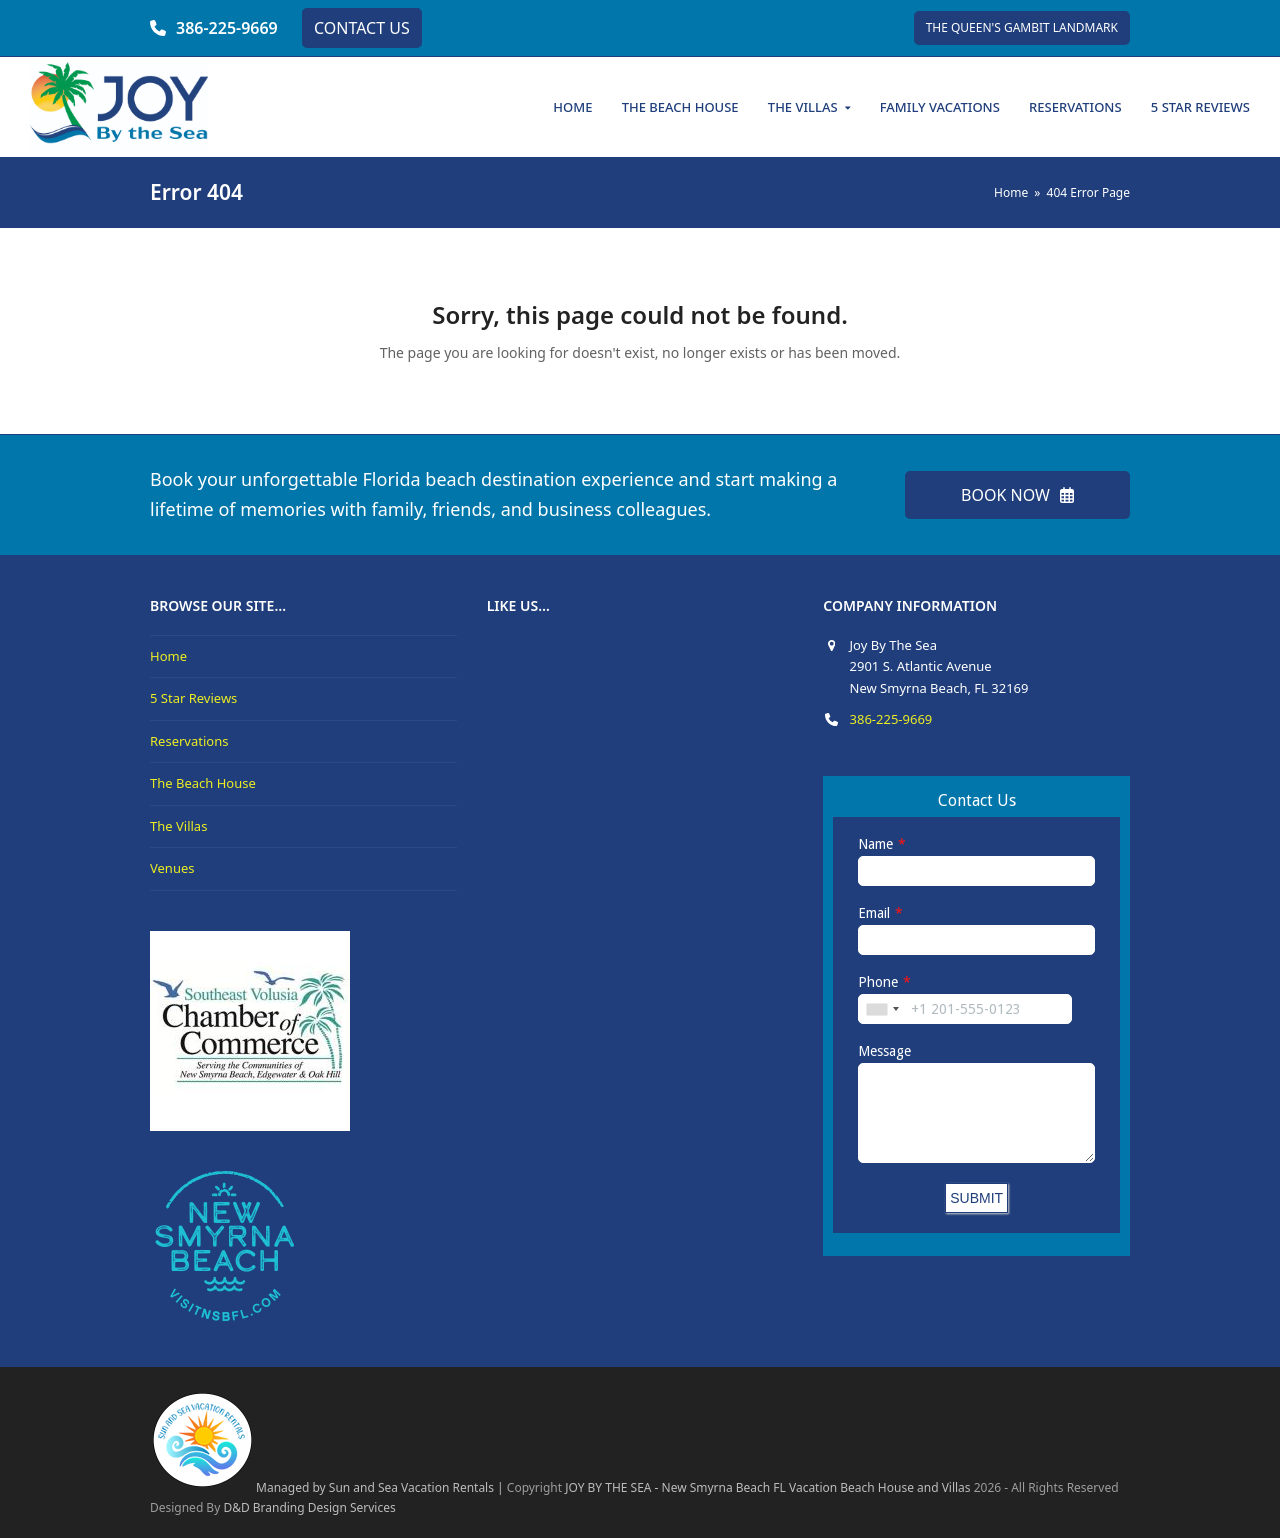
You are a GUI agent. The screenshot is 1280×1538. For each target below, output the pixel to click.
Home (168, 656)
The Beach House (203, 783)
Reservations (189, 741)
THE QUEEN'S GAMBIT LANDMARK (1022, 27)
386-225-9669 (227, 28)
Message (884, 1051)
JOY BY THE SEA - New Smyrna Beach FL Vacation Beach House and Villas (767, 1487)
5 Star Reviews (193, 698)
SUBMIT (976, 1198)
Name (875, 844)
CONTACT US (362, 28)
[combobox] (882, 1009)
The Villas (178, 826)
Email (874, 913)
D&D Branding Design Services (309, 1507)
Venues (172, 868)
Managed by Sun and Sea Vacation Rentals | (327, 1487)
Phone (878, 982)
